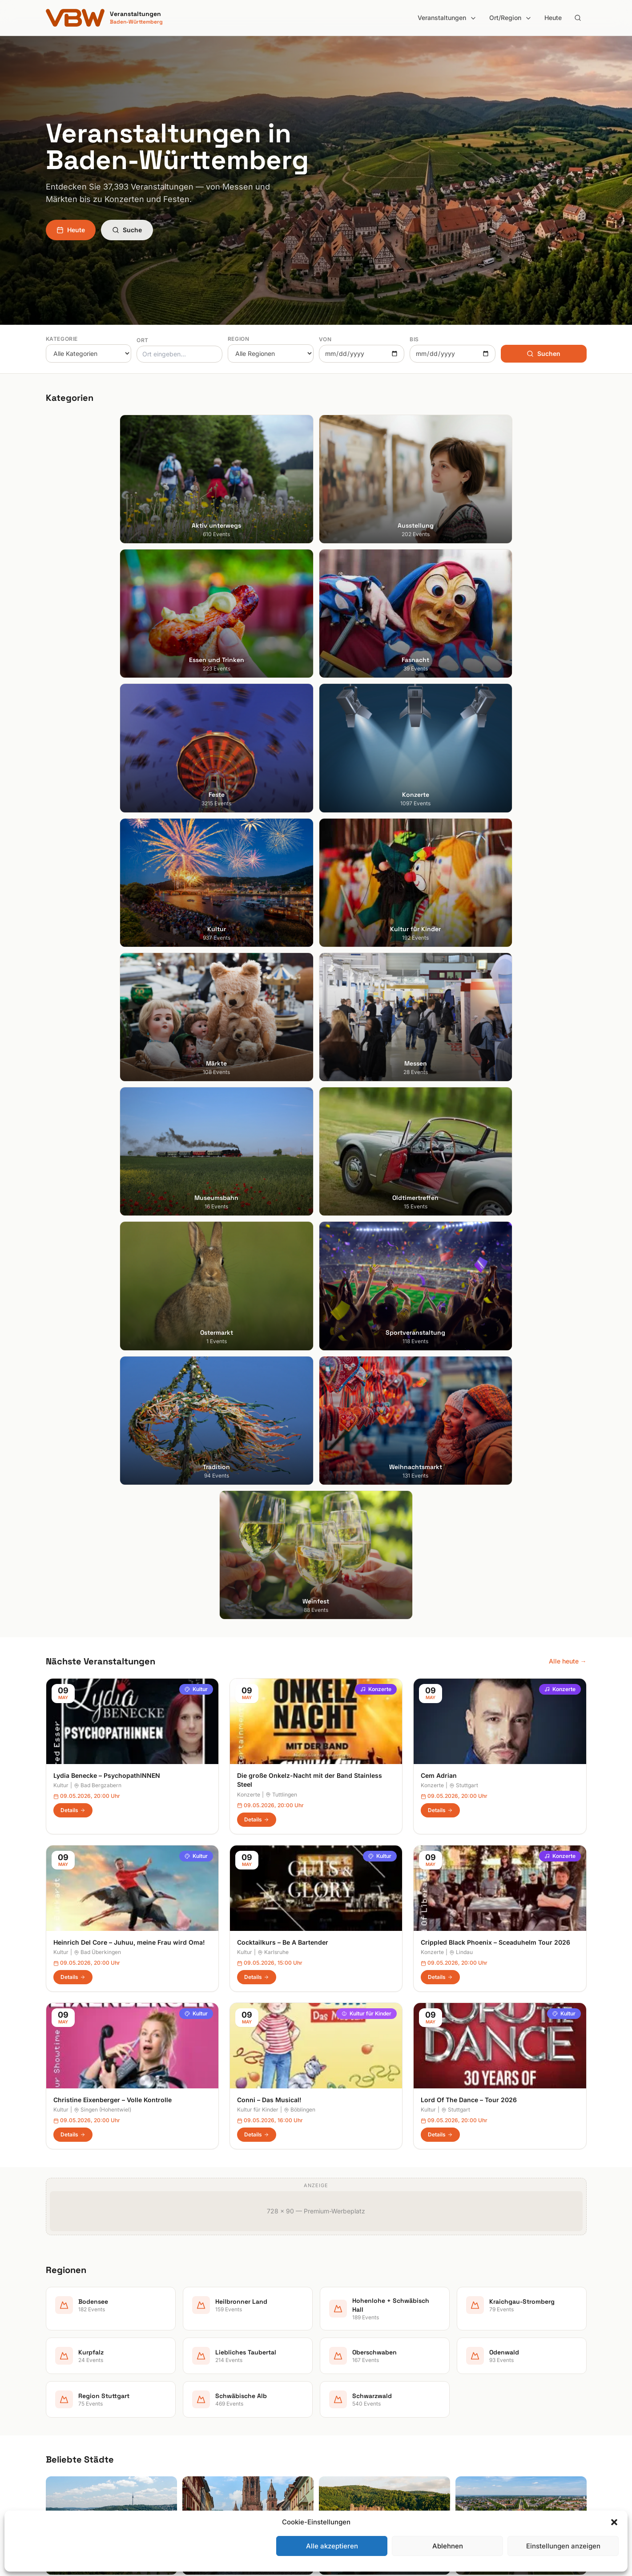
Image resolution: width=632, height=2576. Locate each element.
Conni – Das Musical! (269, 1353)
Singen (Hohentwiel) (102, 1363)
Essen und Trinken (211, 2370)
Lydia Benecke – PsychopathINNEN (106, 1029)
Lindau (461, 1206)
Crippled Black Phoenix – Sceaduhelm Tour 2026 (495, 1196)
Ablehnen (447, 2546)
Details (72, 1064)
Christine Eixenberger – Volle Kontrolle (112, 1353)
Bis (414, 339)
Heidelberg (62, 2370)
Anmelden (389, 2128)
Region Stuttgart (347, 2444)
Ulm (51, 2432)
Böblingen (299, 1363)
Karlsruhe (273, 1206)
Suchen (543, 353)
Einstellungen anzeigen (563, 2546)
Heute (553, 17)
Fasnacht (198, 2382)
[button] (614, 2522)
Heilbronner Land (348, 2357)
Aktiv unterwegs (208, 2345)
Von (325, 339)
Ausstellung (201, 2357)
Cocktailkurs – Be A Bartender (282, 1196)
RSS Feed (476, 2394)
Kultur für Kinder (366, 1267)
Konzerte (375, 943)
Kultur (196, 943)
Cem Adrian (439, 1029)
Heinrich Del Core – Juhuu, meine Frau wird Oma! (129, 1196)
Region (239, 338)
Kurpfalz (335, 2394)
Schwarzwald (342, 2469)
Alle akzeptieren (332, 2546)
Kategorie (62, 338)
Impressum (478, 2370)
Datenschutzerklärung (494, 2382)
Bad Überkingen (97, 1206)
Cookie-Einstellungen (492, 2407)
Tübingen (59, 2419)
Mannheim (61, 2394)
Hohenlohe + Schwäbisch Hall (366, 2370)
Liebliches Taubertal (352, 2407)
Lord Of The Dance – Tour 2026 (469, 1353)
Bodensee (337, 2345)
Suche (127, 230)
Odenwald (338, 2432)
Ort (143, 340)
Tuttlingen (281, 1048)
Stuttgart (463, 1039)
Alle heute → (568, 915)
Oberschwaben (345, 2419)
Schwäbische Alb (348, 2457)
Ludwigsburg (65, 2407)
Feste (192, 2394)
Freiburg (58, 2357)
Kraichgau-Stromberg (354, 2382)
